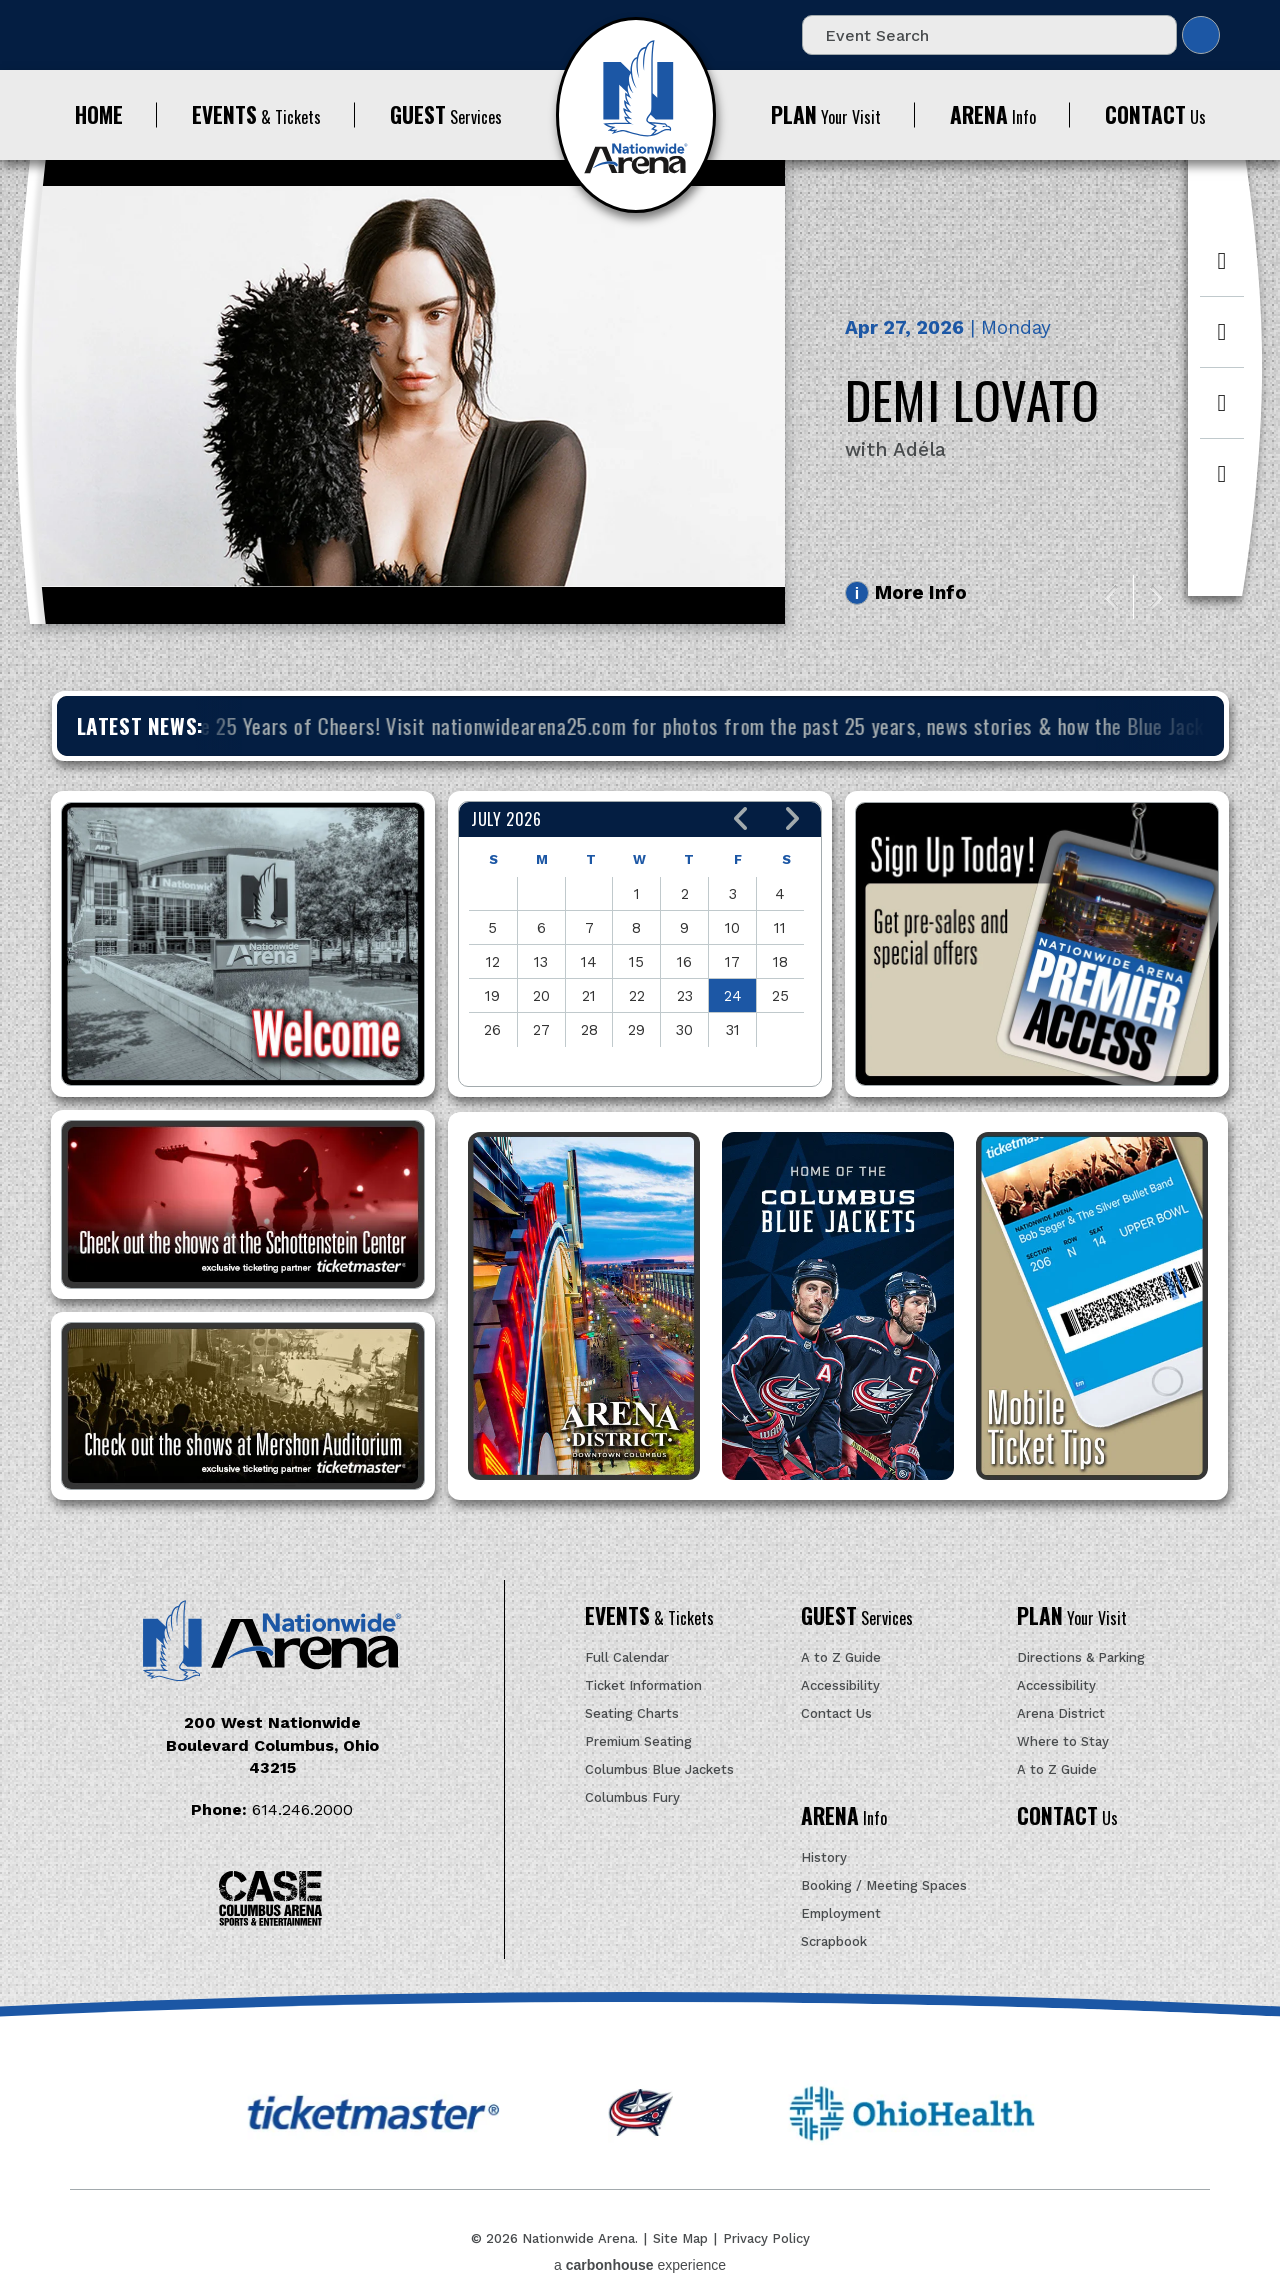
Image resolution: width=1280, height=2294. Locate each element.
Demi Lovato (972, 399)
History (824, 1857)
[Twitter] (1222, 342)
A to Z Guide (841, 1657)
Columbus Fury (632, 1797)
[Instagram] (1222, 413)
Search (1201, 35)
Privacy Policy (766, 2238)
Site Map (680, 2238)
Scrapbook (834, 1941)
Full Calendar (627, 1657)
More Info (921, 592)
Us (1155, 114)
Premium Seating (638, 1741)
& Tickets (256, 114)
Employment (841, 1913)
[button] (741, 819)
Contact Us (836, 1713)
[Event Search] (989, 35)
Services (446, 114)
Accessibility (840, 1685)
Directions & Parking (1081, 1657)
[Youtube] (1222, 484)
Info (993, 114)
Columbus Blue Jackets (659, 1769)
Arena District (1061, 1713)
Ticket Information (643, 1685)
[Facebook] (1222, 271)
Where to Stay (1063, 1741)
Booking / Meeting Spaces (884, 1885)
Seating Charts (632, 1713)
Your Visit (826, 114)
